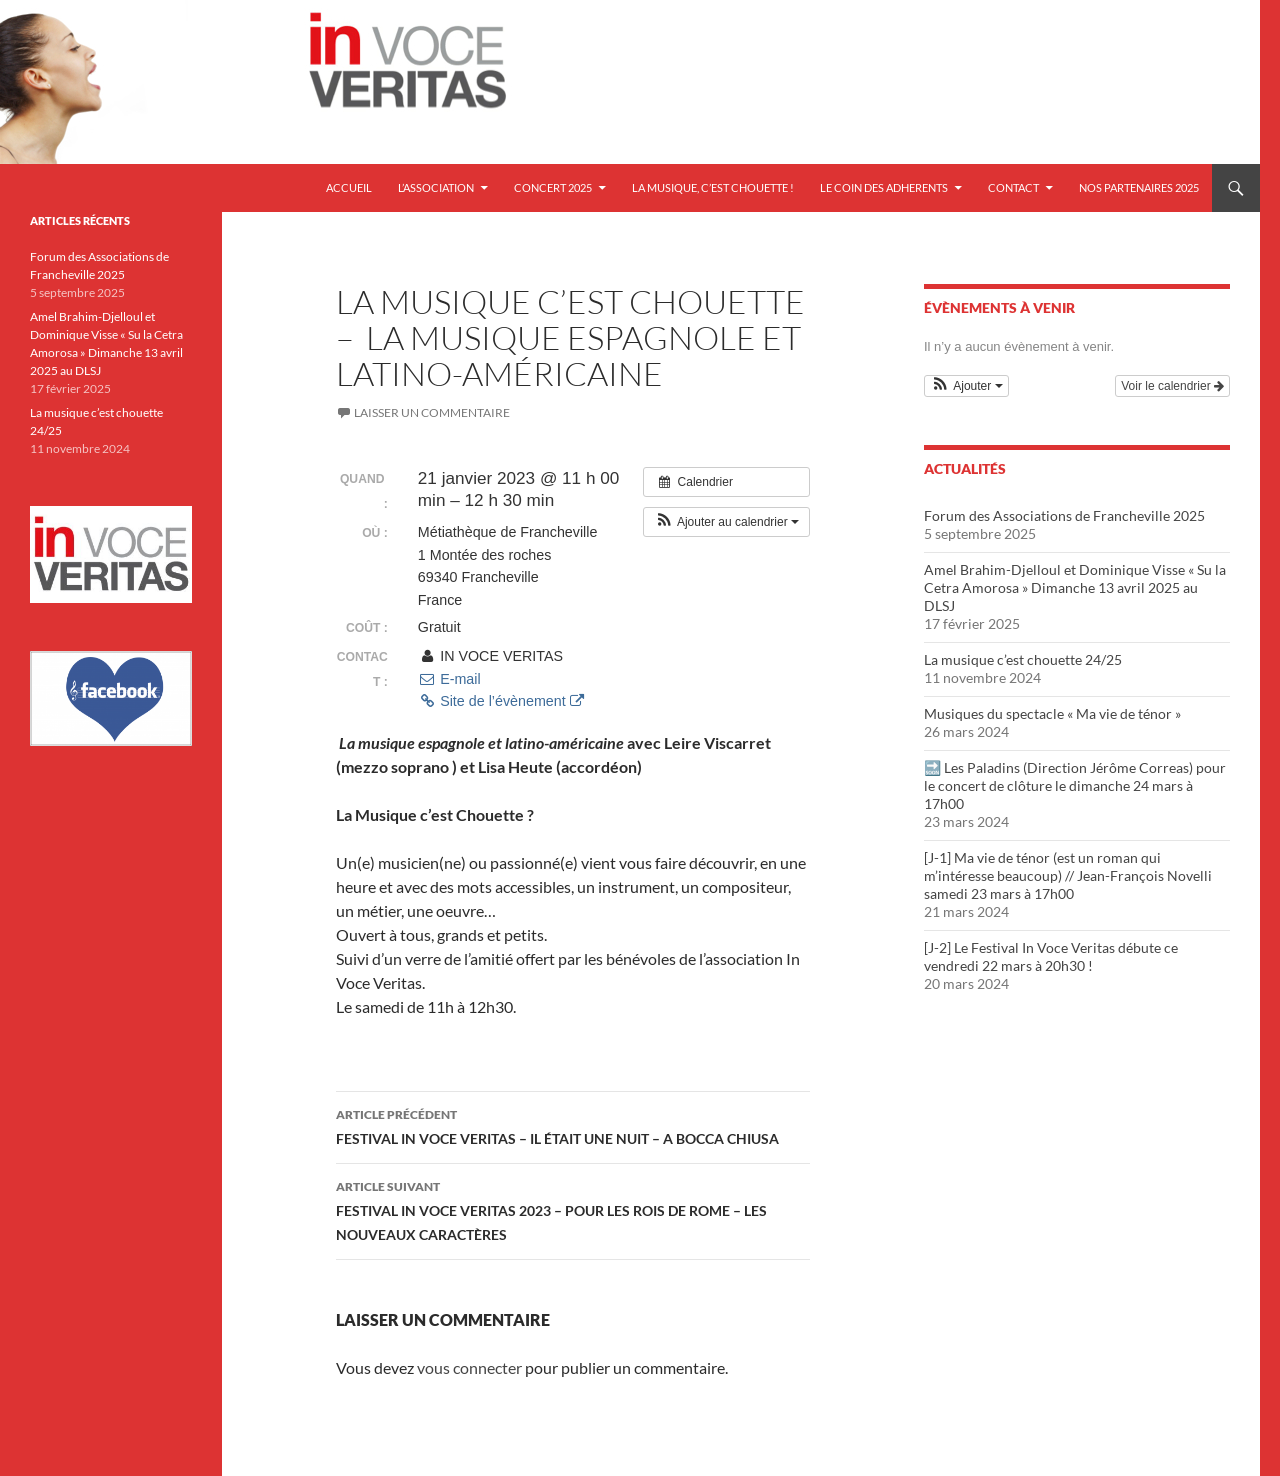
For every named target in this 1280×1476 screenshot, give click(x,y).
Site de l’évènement (501, 701)
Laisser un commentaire (432, 412)
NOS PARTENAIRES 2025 (1139, 187)
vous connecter (469, 1367)
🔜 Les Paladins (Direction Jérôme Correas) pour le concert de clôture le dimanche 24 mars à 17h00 (1075, 785)
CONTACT (1013, 187)
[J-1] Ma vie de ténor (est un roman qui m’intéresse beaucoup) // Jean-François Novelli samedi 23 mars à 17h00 (1068, 875)
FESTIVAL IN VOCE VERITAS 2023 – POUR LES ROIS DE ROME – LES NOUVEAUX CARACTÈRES (573, 1209)
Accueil (349, 187)
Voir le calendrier (1172, 386)
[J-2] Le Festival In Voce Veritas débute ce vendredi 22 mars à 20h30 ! (1051, 956)
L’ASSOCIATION (436, 187)
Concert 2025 (553, 187)
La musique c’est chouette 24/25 (1023, 659)
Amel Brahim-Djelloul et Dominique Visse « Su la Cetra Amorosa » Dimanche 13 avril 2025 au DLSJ (1075, 587)
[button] (726, 522)
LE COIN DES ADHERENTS (884, 187)
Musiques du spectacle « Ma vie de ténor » (1052, 713)
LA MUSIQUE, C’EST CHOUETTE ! (713, 187)
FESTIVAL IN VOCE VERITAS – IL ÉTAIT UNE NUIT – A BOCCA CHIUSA (573, 1125)
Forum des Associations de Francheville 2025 (1064, 515)
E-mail (449, 679)
